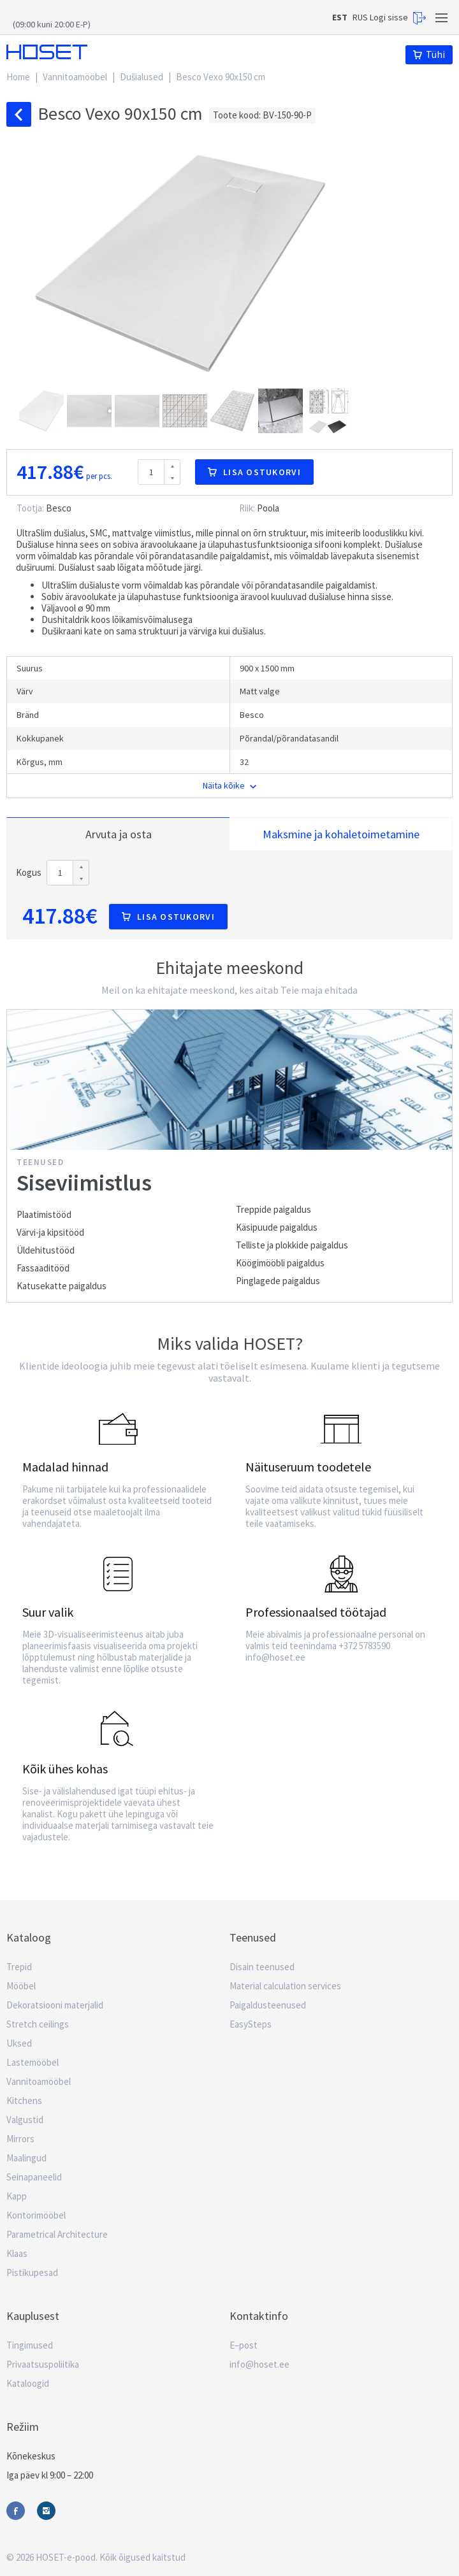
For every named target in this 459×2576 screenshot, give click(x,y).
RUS (360, 17)
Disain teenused (262, 1967)
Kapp (16, 2196)
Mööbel (21, 1986)
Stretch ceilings (37, 2024)
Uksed (19, 2043)
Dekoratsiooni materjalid (54, 2005)
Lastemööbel (32, 2062)
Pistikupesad (32, 2272)
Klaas (16, 2253)
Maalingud (26, 2158)
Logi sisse (398, 18)
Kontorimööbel (36, 2215)
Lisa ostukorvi (254, 472)
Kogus (28, 872)
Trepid (19, 1967)
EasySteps (250, 2024)
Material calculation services (285, 1986)
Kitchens (24, 2100)
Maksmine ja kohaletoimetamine (341, 834)
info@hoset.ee (259, 2364)
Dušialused (141, 77)
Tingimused (29, 2345)
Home (18, 77)
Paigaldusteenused (267, 2005)
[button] (43, 410)
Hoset (46, 52)
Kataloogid (27, 2383)
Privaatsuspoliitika (42, 2364)
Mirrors (20, 2139)
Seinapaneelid (34, 2177)
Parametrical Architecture (57, 2234)
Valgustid (24, 2120)
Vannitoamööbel (75, 77)
